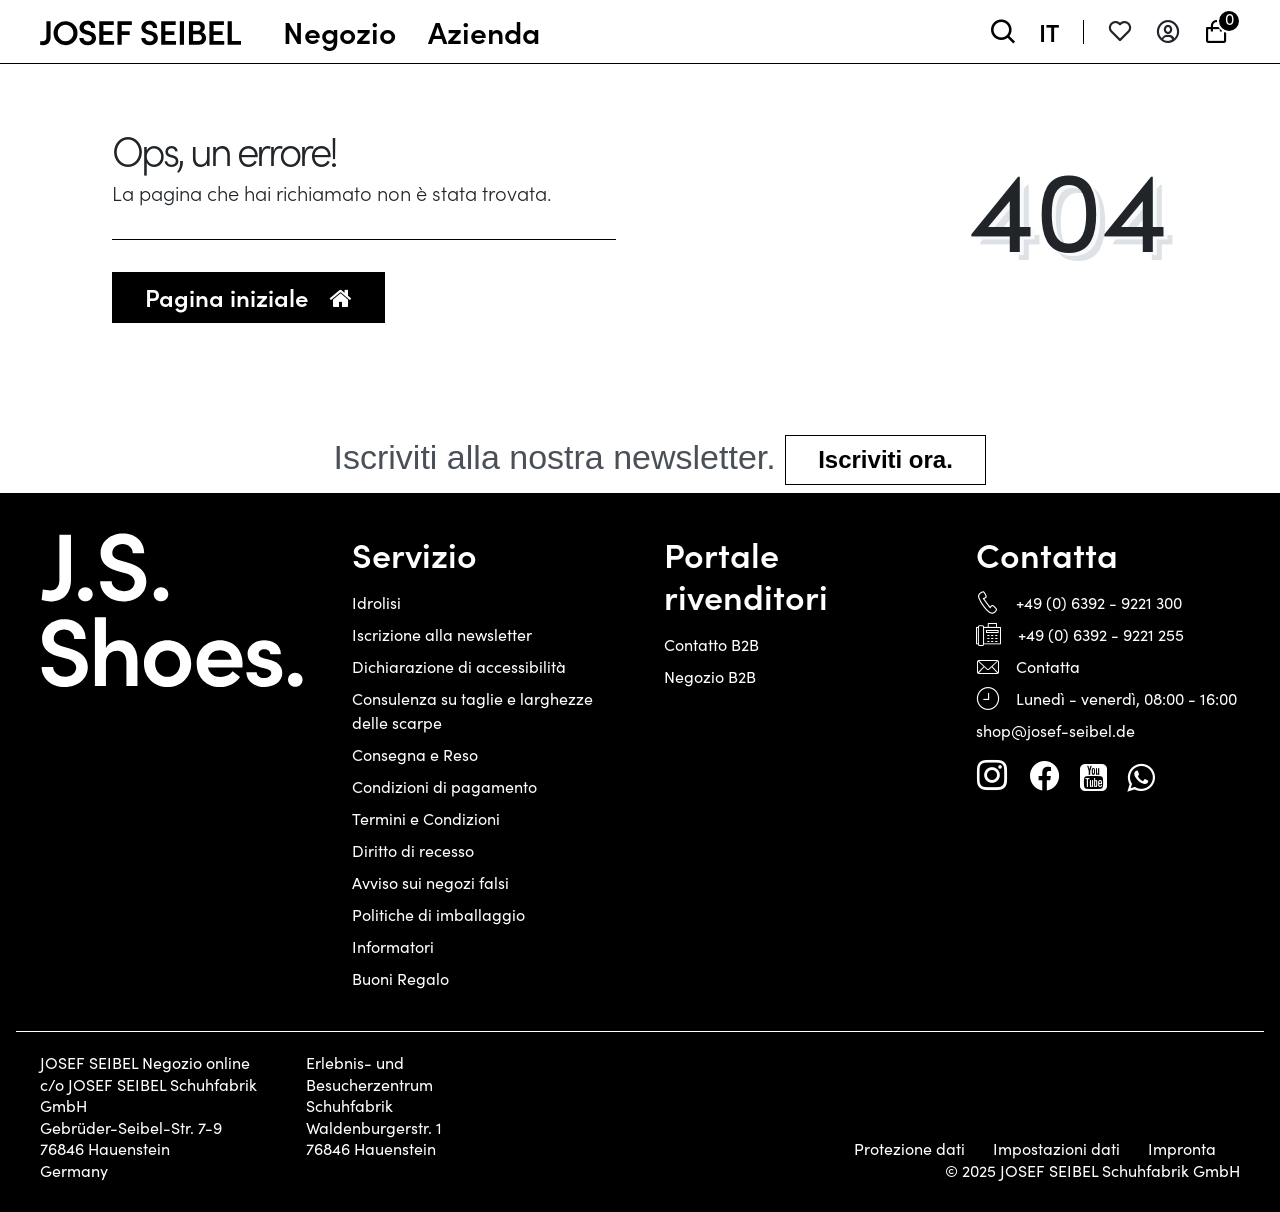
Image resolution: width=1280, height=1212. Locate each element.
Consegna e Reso (415, 754)
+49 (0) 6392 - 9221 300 (1099, 602)
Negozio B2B (710, 676)
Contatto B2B (711, 644)
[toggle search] (1003, 31)
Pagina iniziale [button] (248, 296)
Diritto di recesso (413, 850)
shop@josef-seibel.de (1055, 730)
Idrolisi (376, 602)
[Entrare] (1168, 31)
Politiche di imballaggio (438, 914)
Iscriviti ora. (885, 459)
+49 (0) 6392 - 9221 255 (1101, 634)
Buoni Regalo (400, 978)
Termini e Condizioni (426, 818)
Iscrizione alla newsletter (442, 634)
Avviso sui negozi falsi (430, 882)
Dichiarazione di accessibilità (459, 666)
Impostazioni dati (1056, 1149)
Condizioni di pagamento (444, 786)
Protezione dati (909, 1149)
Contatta (1048, 666)
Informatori (393, 946)
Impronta (1182, 1149)
